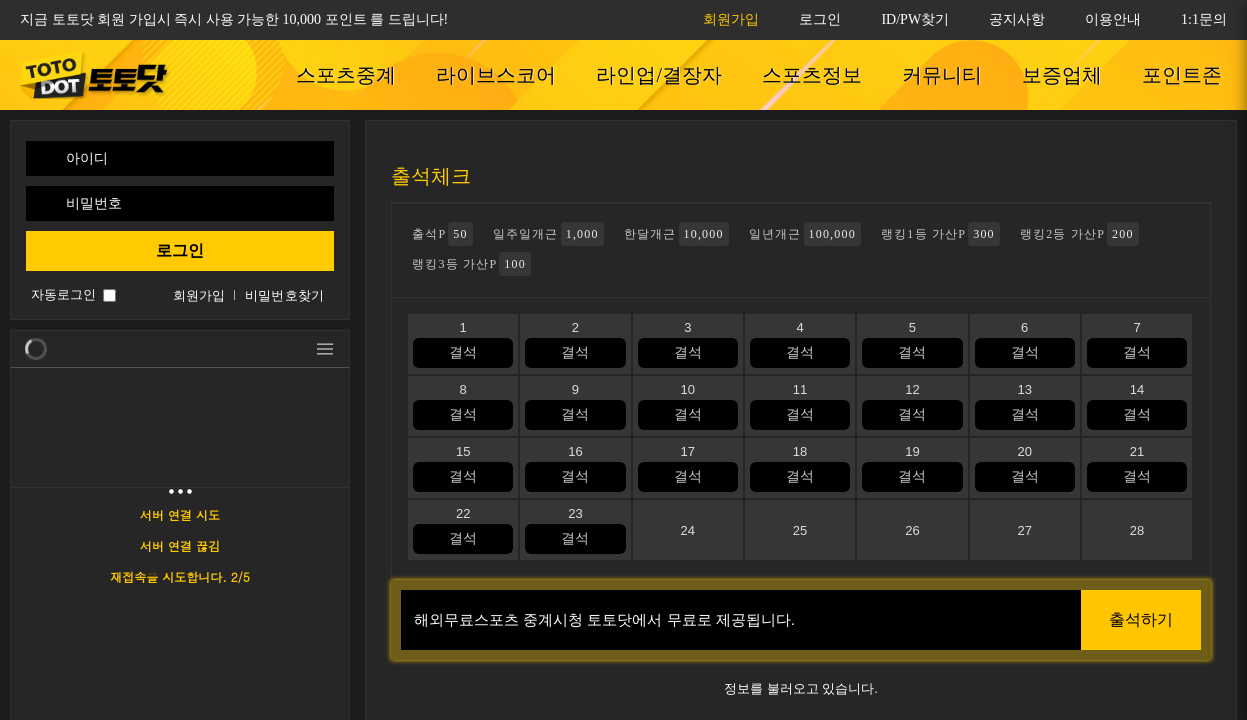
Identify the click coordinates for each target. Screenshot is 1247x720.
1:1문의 (1204, 19)
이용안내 (1113, 19)
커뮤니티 (942, 75)
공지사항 (1017, 19)
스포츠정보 (812, 75)
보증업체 (1062, 75)
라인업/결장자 (659, 75)
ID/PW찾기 (915, 19)
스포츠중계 (346, 75)
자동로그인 (63, 294)
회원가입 (731, 19)
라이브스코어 (496, 75)
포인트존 (1182, 75)
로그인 (820, 19)
